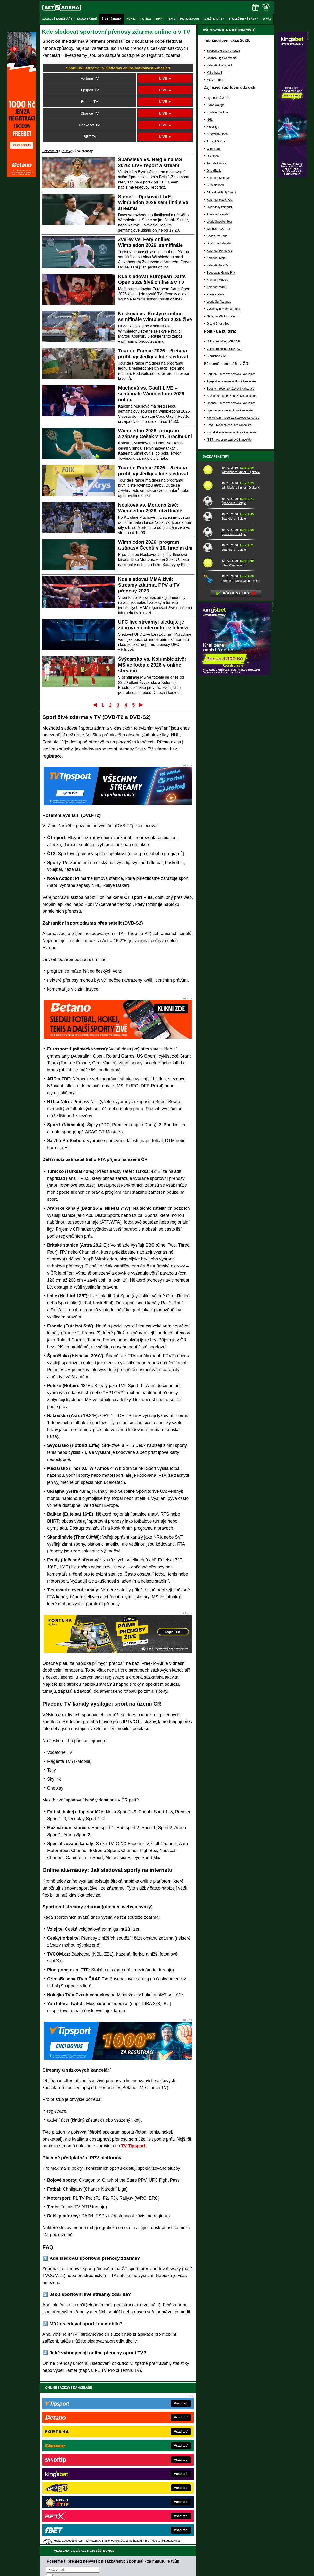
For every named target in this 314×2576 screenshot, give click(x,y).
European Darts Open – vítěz (240, 581)
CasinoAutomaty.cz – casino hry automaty (146, 2457)
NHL (210, 119)
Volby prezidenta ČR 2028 (223, 341)
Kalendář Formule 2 (219, 250)
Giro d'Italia (214, 170)
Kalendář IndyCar (218, 265)
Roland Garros (216, 141)
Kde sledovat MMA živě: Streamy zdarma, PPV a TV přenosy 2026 (149, 584)
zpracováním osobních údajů (90, 2416)
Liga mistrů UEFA (218, 98)
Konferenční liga (217, 112)
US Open (213, 156)
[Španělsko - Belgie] (210, 500)
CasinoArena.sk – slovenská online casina (146, 2501)
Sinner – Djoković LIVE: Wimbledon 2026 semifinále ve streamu (153, 202)
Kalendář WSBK (217, 280)
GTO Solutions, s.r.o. (231, 2568)
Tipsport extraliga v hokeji (223, 50)
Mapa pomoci (167, 2557)
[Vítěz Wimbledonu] (210, 563)
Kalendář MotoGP (218, 178)
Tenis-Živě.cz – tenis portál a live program (78, 2472)
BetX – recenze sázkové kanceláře (229, 425)
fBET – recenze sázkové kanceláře (229, 439)
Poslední (141, 704)
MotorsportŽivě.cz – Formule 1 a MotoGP (78, 2479)
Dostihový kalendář (219, 243)
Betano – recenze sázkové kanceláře (231, 388)
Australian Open (217, 134)
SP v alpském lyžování (221, 192)
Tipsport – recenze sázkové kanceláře (231, 381)
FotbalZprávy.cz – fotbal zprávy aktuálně (77, 2457)
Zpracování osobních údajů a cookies (151, 2568)
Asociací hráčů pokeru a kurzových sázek (71, 2532)
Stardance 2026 (217, 356)
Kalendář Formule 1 (219, 65)
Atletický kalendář (218, 214)
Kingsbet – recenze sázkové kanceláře (231, 432)
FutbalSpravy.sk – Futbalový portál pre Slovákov (150, 2493)
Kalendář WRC (216, 287)
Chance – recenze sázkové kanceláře (231, 403)
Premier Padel (216, 294)
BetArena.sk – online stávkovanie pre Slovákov (149, 2472)
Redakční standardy (82, 2568)
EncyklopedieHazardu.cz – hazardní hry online (149, 2450)
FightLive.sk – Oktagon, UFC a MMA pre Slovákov (151, 2479)
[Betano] (21, 176)
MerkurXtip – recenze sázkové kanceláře (233, 417)
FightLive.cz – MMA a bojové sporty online (78, 2450)
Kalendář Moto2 (217, 258)
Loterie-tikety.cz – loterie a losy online (143, 2464)
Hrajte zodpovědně (54, 2542)
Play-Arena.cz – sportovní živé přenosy (76, 2486)
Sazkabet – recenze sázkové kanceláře (232, 396)
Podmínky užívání (111, 2568)
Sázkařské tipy (216, 456)
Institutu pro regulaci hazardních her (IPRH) (158, 2527)
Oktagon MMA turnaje (221, 316)
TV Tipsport (133, 2145)
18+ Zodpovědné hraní (195, 2568)
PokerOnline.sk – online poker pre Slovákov (147, 2508)
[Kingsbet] (292, 176)
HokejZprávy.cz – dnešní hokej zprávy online (80, 2464)
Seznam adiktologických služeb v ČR (133, 2557)
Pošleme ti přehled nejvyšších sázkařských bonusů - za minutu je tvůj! (113, 2398)
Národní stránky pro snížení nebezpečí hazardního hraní (214, 2557)
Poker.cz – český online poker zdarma (75, 2501)
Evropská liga (215, 105)
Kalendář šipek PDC (220, 199)
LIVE (163, 78)
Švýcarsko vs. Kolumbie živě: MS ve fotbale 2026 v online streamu (152, 664)
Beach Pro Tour (217, 236)
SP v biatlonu (215, 185)
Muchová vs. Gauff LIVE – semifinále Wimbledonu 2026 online (151, 393)
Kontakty (58, 2568)
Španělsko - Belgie (234, 503)
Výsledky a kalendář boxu (223, 309)
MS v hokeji (214, 72)
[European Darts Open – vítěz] (210, 578)
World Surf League (219, 301)
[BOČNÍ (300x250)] (234, 674)
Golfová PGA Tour (218, 229)
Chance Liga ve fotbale (222, 58)
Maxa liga (213, 127)
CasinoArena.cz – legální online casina (76, 2508)
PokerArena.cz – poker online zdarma (75, 2493)
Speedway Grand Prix (221, 272)
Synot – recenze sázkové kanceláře (230, 410)
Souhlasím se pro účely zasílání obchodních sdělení (106, 2416)
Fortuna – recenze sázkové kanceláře (231, 374)
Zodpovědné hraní (239, 2527)
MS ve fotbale (215, 80)
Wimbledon (214, 148)
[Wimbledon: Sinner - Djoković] (210, 485)
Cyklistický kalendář (219, 207)
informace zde (125, 2548)
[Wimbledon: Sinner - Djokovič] (210, 469)
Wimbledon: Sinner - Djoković (241, 487)
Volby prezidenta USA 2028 (224, 348)
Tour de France (216, 163)
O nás (44, 2568)
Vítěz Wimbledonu (233, 565)
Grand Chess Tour (218, 323)
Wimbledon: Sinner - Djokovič (241, 472)
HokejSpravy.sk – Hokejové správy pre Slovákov (150, 2486)
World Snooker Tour (219, 221)
